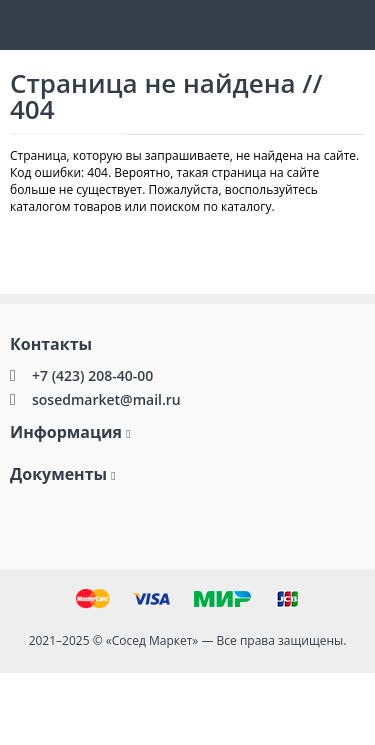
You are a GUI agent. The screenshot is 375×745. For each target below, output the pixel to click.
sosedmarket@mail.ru (106, 399)
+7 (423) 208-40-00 (92, 375)
